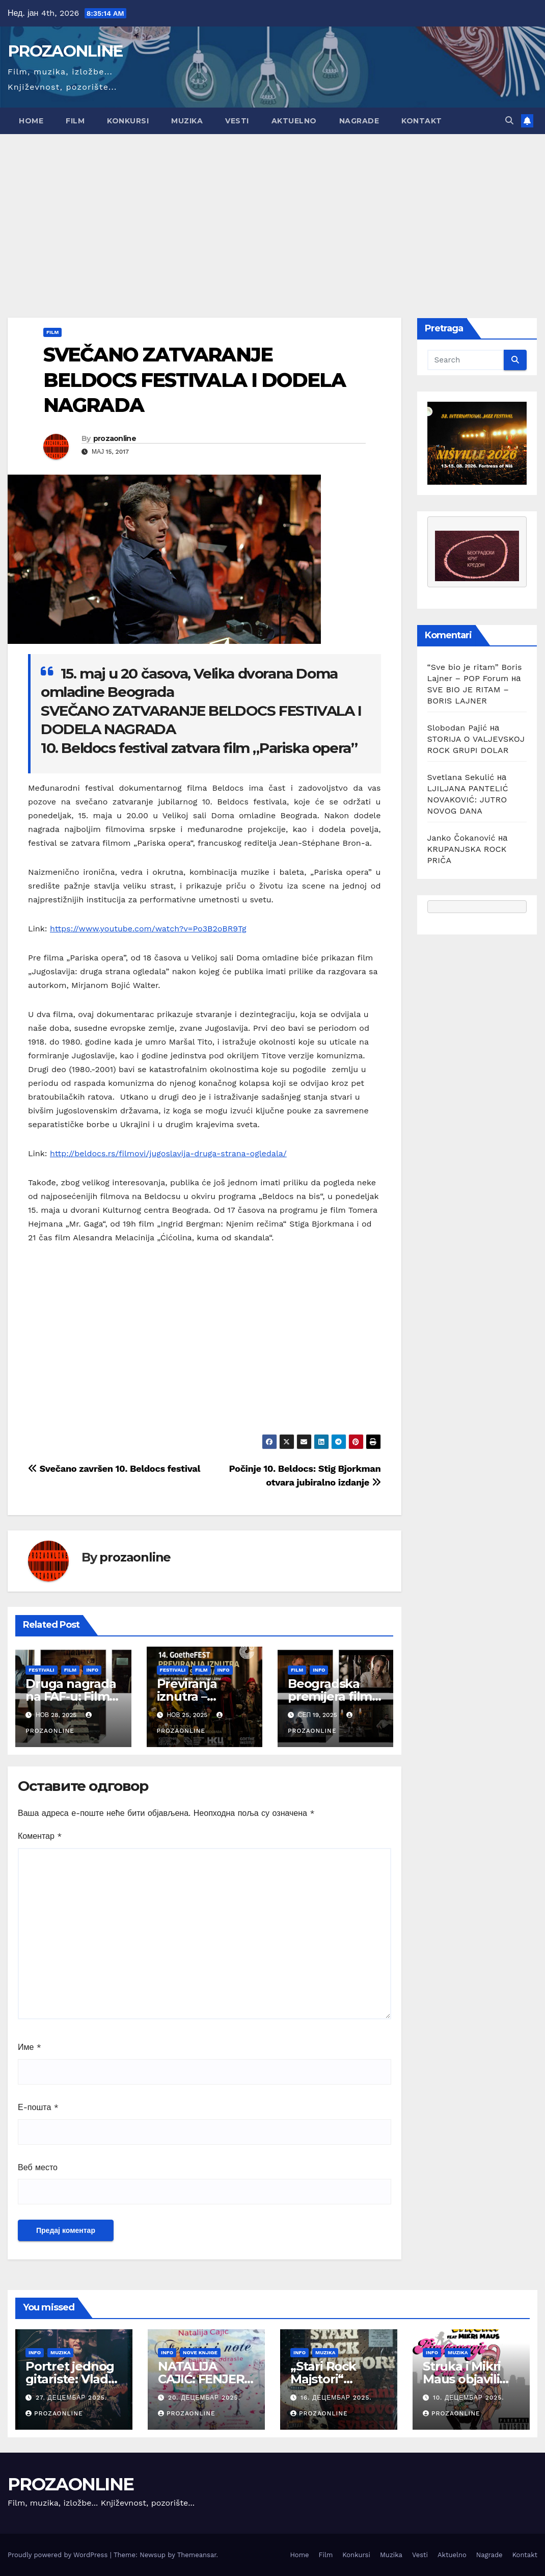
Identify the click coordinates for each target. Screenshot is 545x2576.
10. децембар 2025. (468, 2397)
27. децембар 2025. (71, 2397)
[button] (509, 120)
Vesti (237, 120)
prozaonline (114, 438)
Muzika (187, 120)
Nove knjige (200, 2352)
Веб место (38, 2167)
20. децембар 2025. (204, 2397)
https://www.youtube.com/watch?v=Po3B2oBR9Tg (148, 928)
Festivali (41, 1670)
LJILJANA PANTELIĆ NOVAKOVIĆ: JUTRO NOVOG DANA (467, 800)
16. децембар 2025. (336, 2397)
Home (31, 120)
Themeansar (196, 2555)
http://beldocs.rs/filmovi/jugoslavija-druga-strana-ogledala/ (168, 1153)
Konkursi (128, 120)
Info (92, 1670)
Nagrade (359, 120)
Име (29, 2047)
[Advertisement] (272, 210)
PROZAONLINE (65, 51)
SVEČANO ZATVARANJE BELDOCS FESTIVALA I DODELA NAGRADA (194, 380)
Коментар (40, 1836)
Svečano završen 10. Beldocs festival (114, 1468)
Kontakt (421, 120)
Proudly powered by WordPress (59, 2555)
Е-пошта (38, 2107)
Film (75, 120)
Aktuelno (294, 120)
